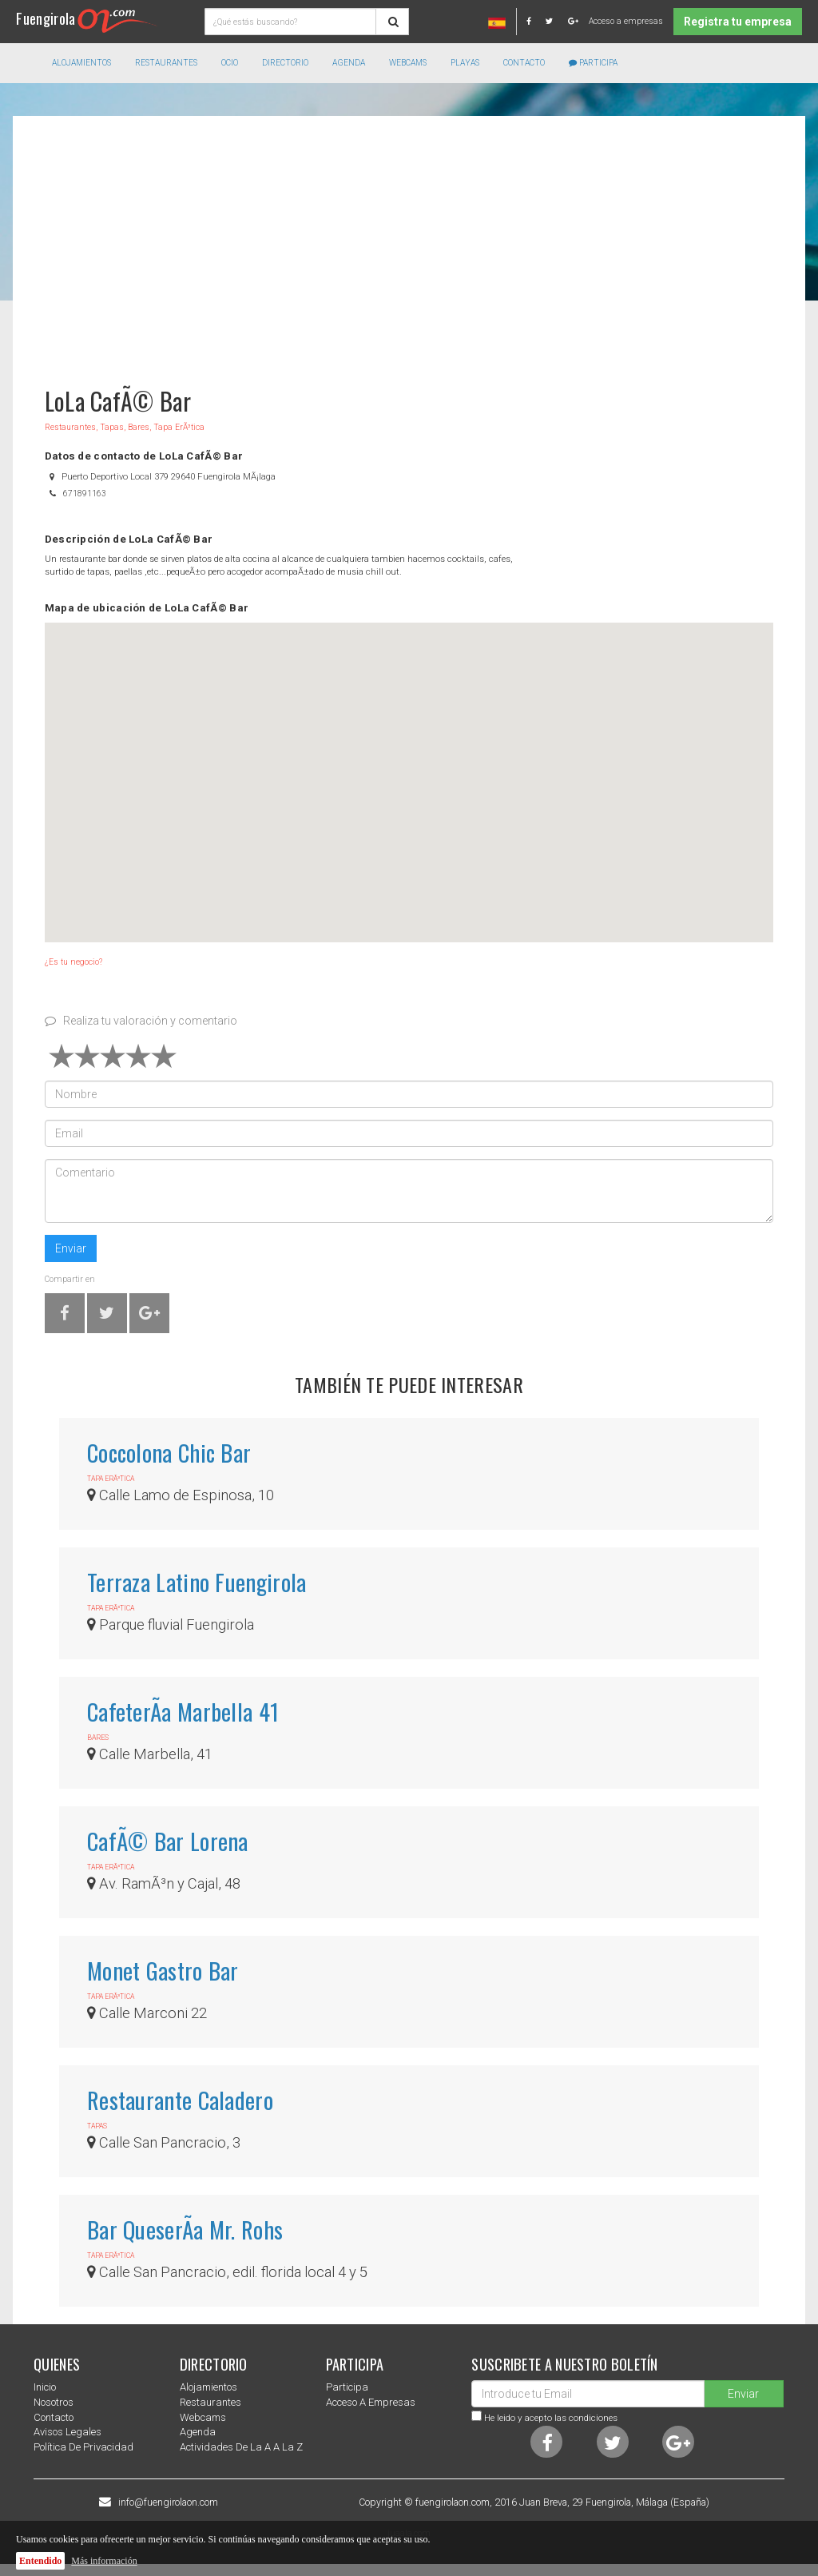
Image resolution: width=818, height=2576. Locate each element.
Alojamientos (208, 2387)
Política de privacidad (83, 2447)
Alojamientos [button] (81, 63)
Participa (593, 63)
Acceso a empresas (626, 21)
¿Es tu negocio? (73, 962)
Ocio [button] (229, 63)
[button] (409, 767)
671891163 (84, 493)
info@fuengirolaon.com (168, 2502)
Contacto (524, 63)
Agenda (348, 63)
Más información (104, 2560)
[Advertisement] (409, 244)
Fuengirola (86, 18)
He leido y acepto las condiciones (550, 2417)
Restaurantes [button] (166, 63)
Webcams (408, 63)
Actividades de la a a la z (241, 2447)
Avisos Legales (67, 2432)
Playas (465, 63)
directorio (285, 63)
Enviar (70, 1248)
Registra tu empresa (738, 21)
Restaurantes (210, 2402)
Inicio (45, 2387)
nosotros (53, 2402)
